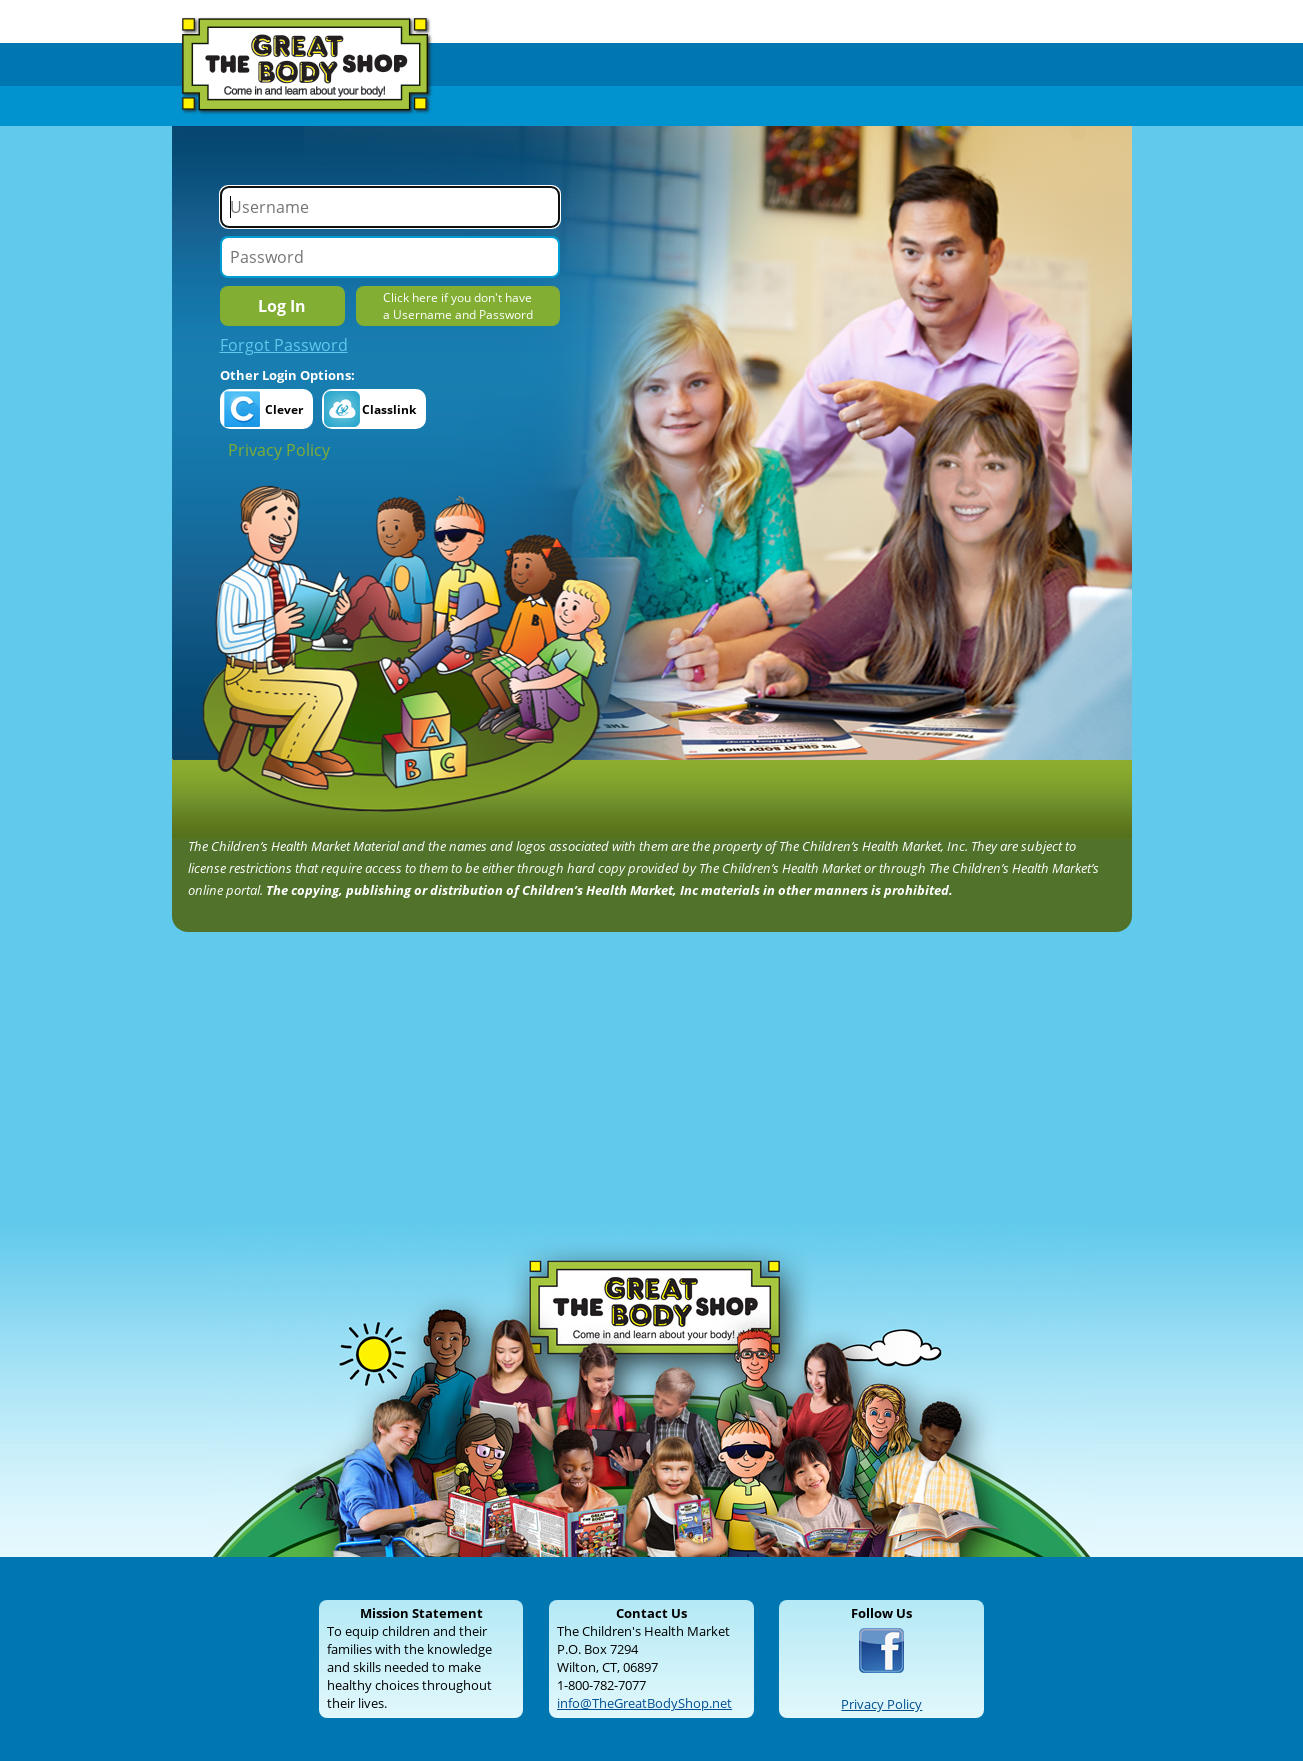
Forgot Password (284, 345)
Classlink (389, 409)
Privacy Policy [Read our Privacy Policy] (881, 1704)
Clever (284, 409)
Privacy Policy (279, 450)
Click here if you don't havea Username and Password (458, 306)
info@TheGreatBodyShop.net (644, 1703)
